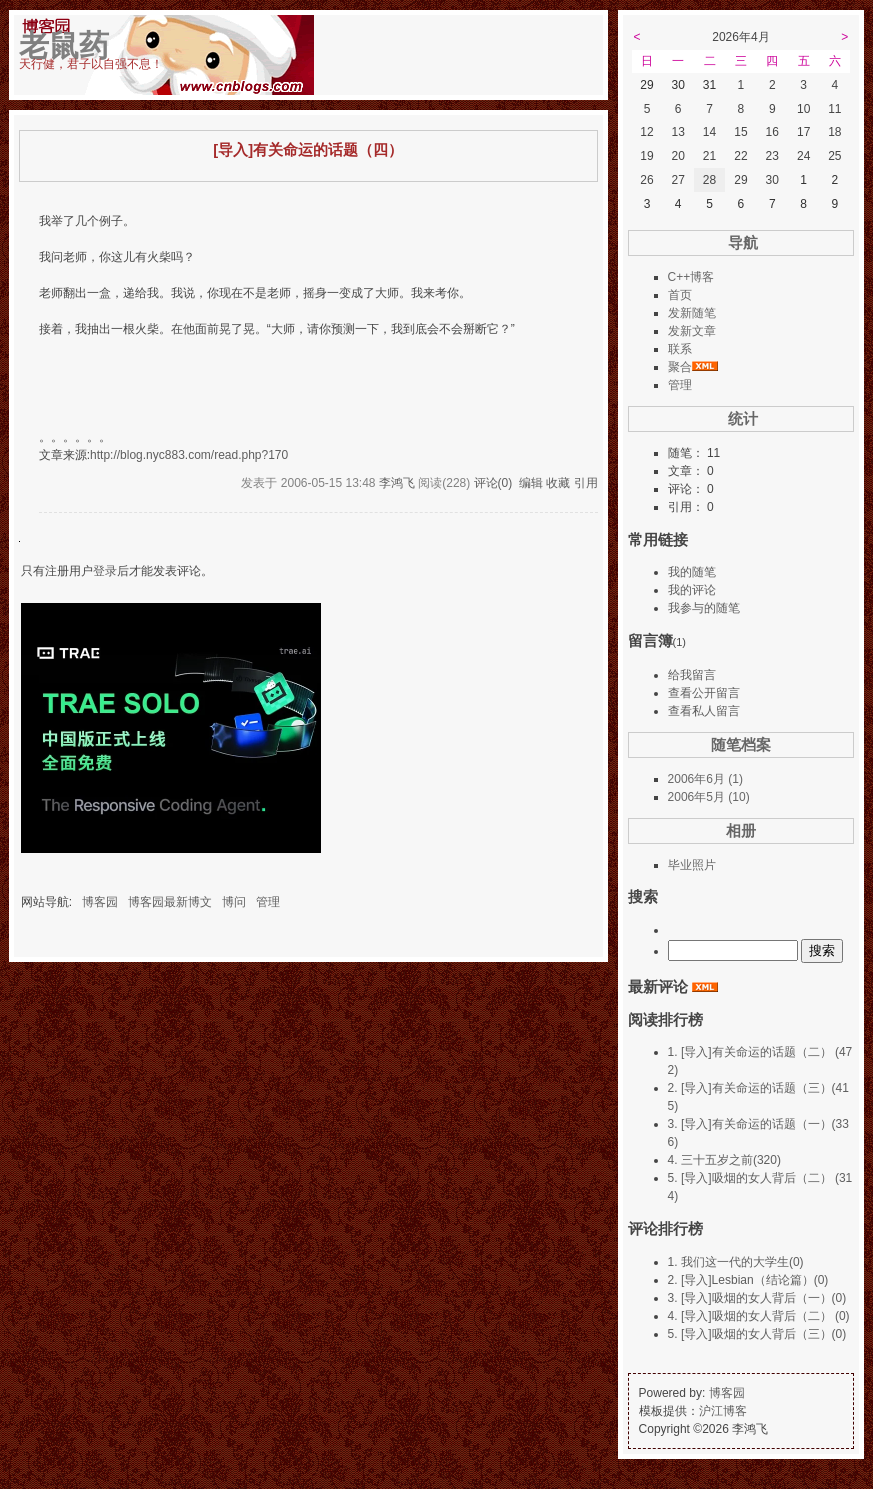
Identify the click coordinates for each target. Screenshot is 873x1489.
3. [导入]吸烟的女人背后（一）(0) (757, 1298)
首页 (680, 295)
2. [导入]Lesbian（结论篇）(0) (748, 1280)
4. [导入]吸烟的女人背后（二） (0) (759, 1316)
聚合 (680, 367)
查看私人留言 (704, 711)
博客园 (100, 902)
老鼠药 (64, 45)
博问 (234, 902)
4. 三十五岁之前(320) (724, 1160)
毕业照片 (692, 865)
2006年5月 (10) (709, 797)
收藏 (558, 483)
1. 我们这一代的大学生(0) (736, 1262)
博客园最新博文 (170, 902)
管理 (268, 902)
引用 (586, 483)
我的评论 (692, 590)
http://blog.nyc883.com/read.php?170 (189, 455)
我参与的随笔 (704, 608)
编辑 (531, 483)
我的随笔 (692, 572)
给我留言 (692, 675)
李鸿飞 (397, 483)
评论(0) (493, 483)
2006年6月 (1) (705, 779)
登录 (105, 571)
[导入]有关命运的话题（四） (308, 150)
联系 (680, 349)
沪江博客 (723, 1411)
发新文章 (692, 331)
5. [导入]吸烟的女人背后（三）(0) (757, 1334)
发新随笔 (692, 313)
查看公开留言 (704, 693)
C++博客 (691, 277)
